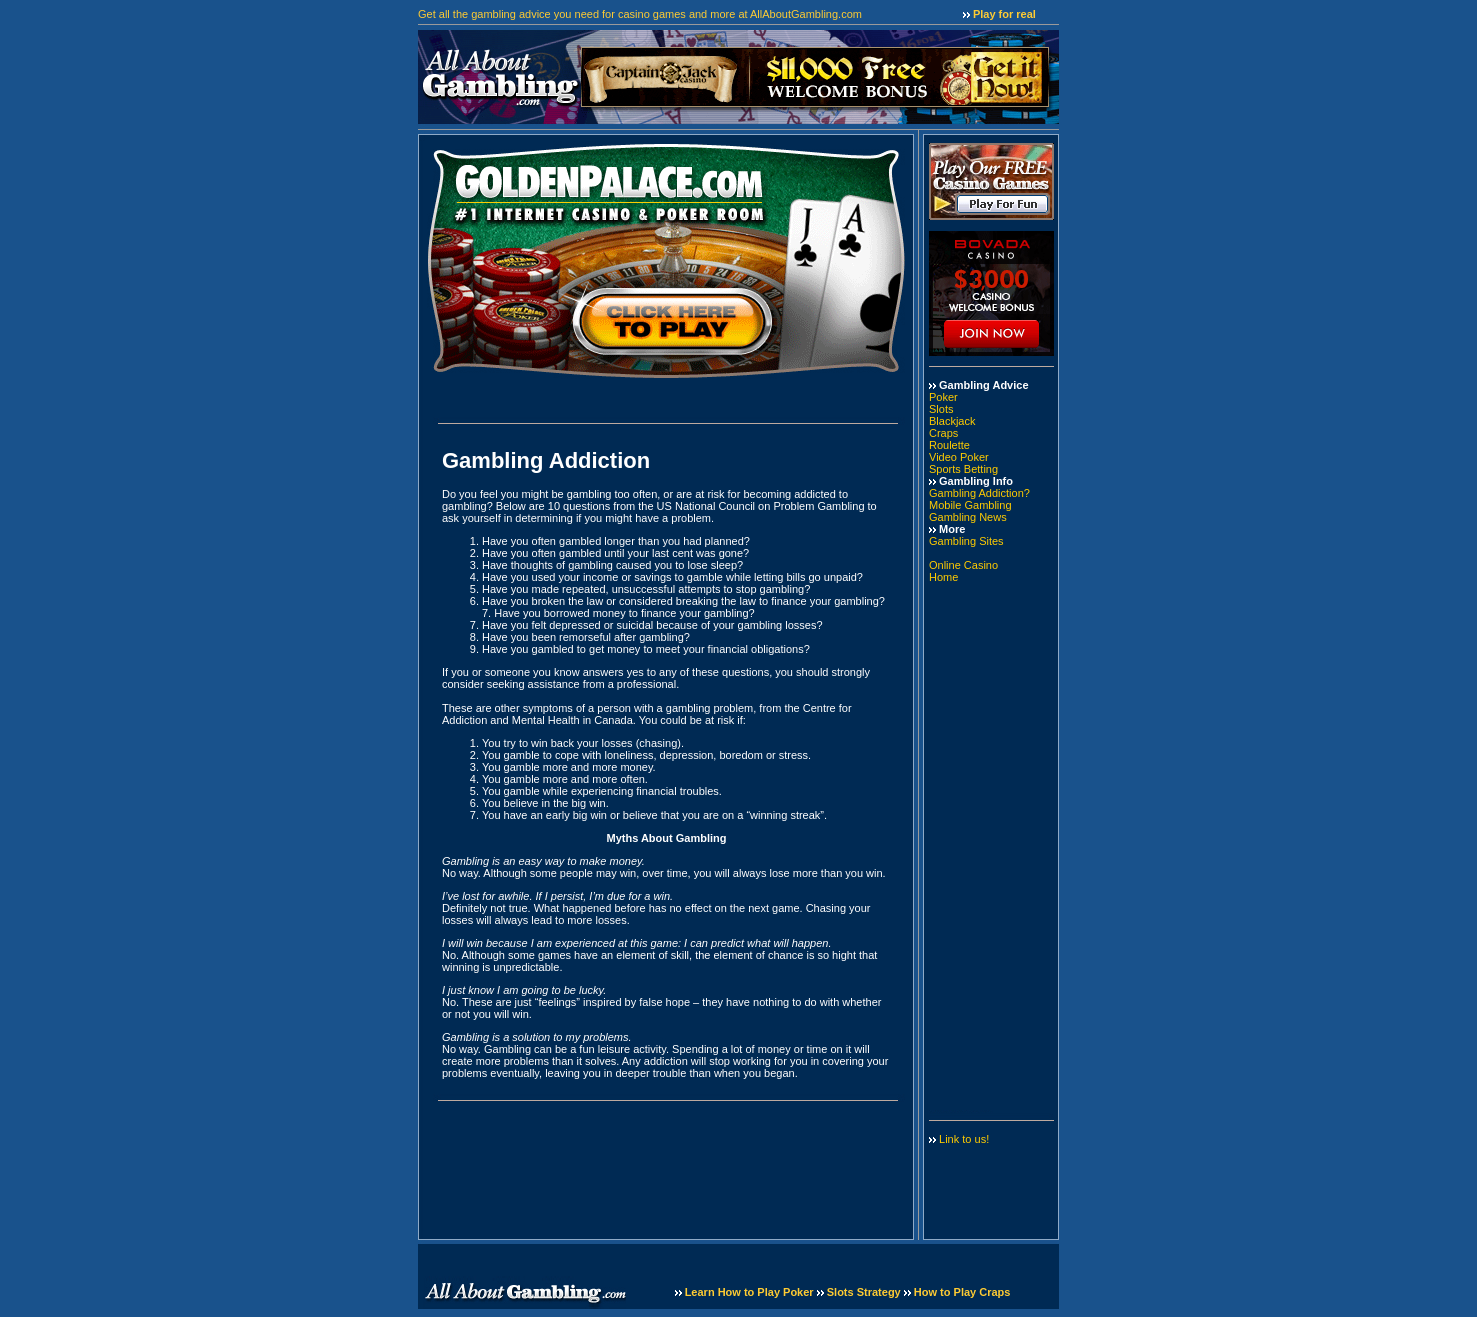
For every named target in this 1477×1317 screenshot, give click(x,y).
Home (943, 577)
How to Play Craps (962, 1292)
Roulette (949, 445)
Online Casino (963, 565)
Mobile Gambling (970, 505)
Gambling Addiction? (979, 493)
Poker (943, 397)
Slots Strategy (865, 1292)
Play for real (1004, 14)
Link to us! (964, 1139)
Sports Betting (963, 469)
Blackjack (952, 421)
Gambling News (968, 517)
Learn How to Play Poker (751, 1292)
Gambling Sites (966, 541)
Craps (943, 433)
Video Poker (959, 457)
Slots (941, 409)
